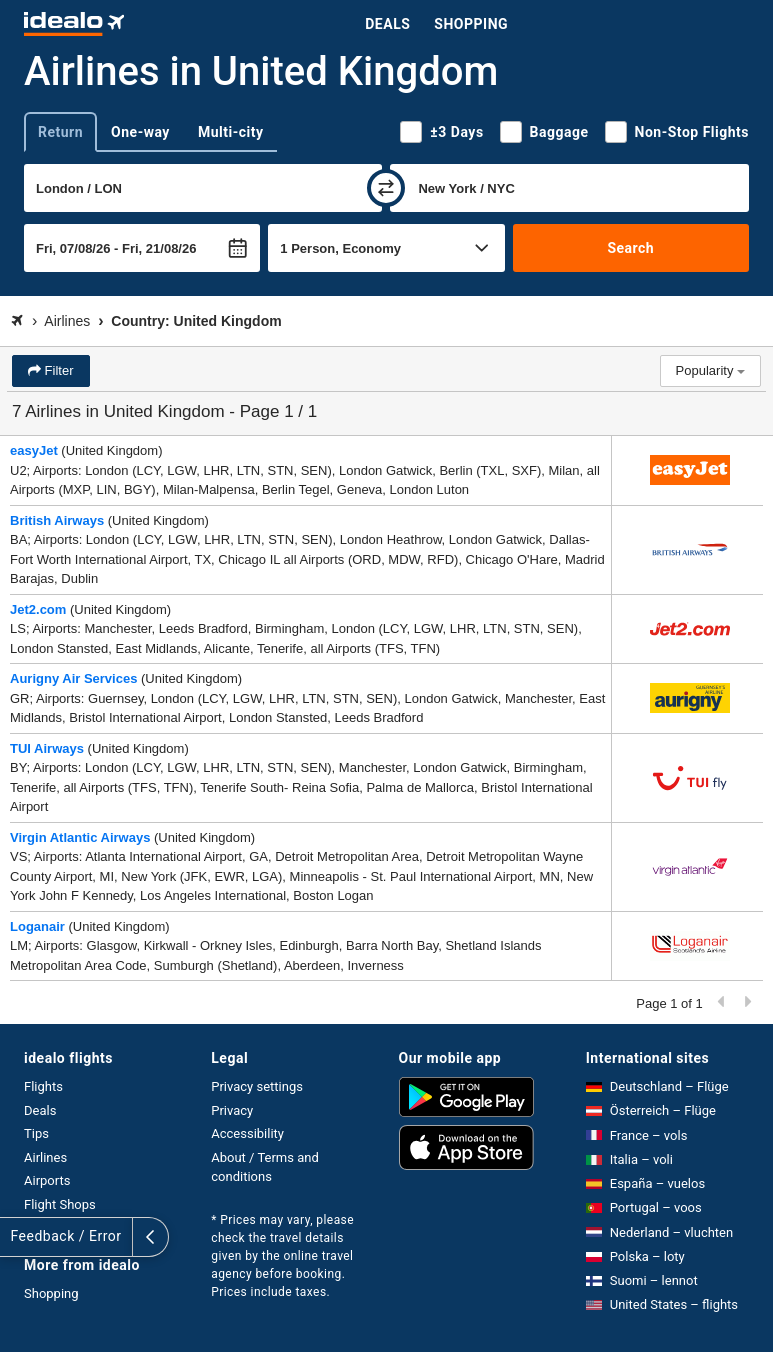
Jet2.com (38, 609)
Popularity (710, 370)
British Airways (57, 520)
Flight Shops (60, 1204)
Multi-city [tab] (231, 132)
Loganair (37, 926)
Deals (387, 24)
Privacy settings (257, 1086)
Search (630, 248)
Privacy (232, 1110)
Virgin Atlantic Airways (80, 837)
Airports (47, 1180)
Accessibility (247, 1133)
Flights (43, 1086)
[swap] (386, 188)
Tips (36, 1133)
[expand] (18, 1237)
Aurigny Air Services (73, 678)
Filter (57, 370)
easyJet (34, 450)
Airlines (45, 1157)
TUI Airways (47, 748)
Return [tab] (60, 132)
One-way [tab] (140, 132)
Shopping (471, 24)
